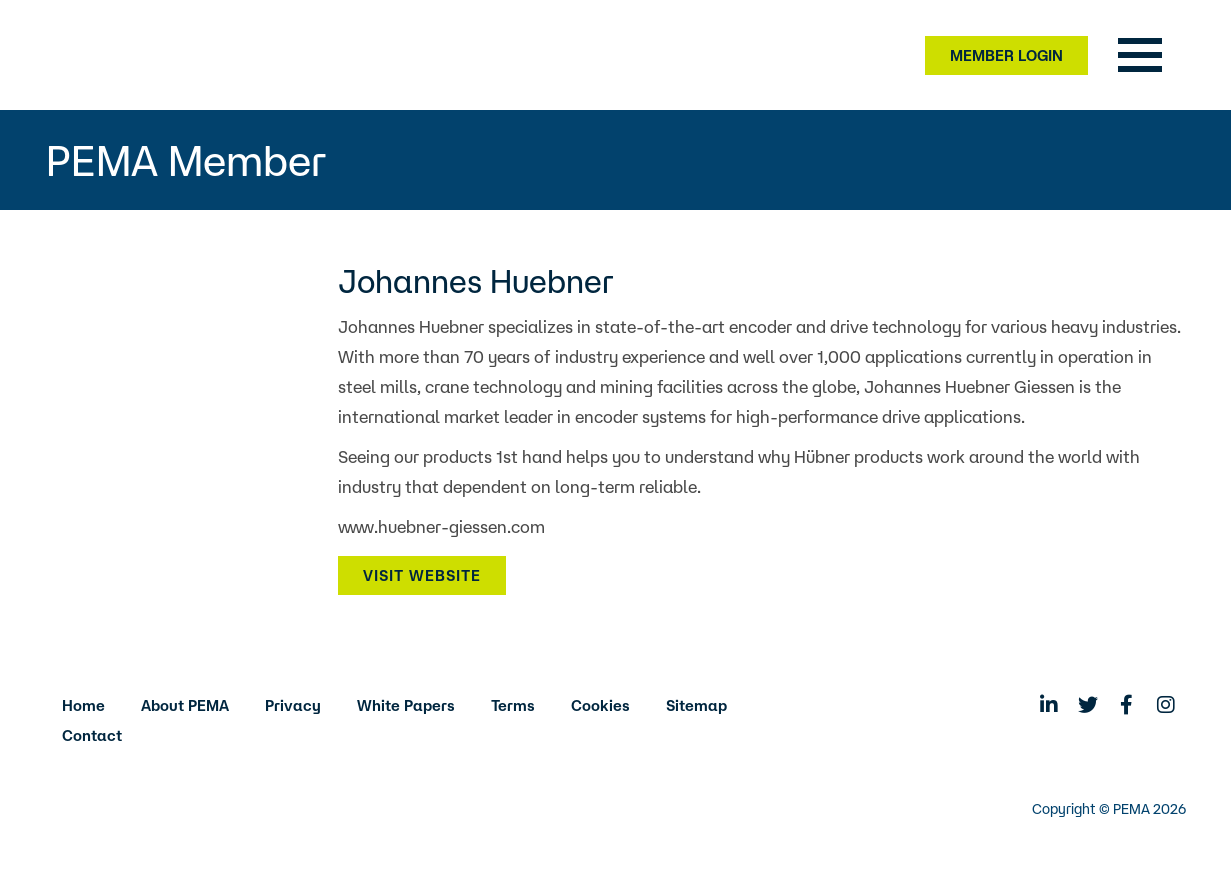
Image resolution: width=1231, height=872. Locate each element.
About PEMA (185, 705)
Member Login (1006, 55)
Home (83, 705)
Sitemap (696, 705)
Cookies (600, 705)
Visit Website (422, 575)
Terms (513, 705)
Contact (92, 735)
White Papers (406, 705)
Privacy (293, 705)
